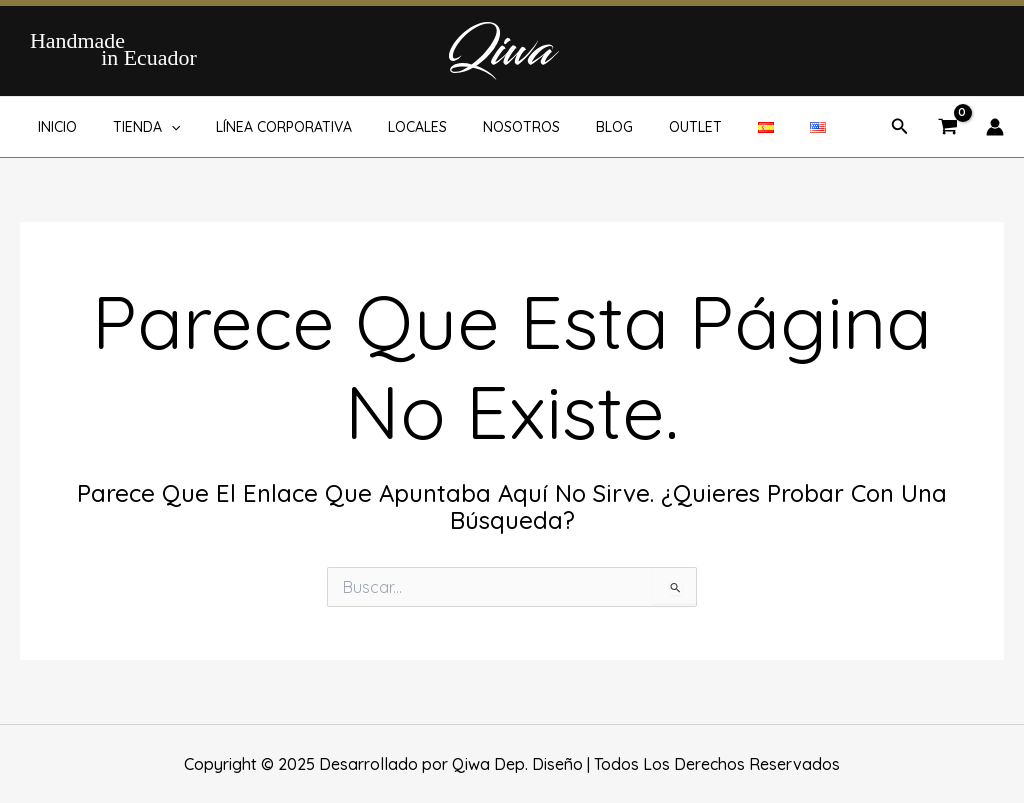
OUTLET (643, 127)
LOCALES (389, 127)
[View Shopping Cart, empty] (947, 128)
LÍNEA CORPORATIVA (264, 127)
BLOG (570, 127)
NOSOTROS (485, 127)
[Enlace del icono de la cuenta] (995, 127)
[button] (900, 127)
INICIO (53, 127)
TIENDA (134, 127)
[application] (159, 127)
